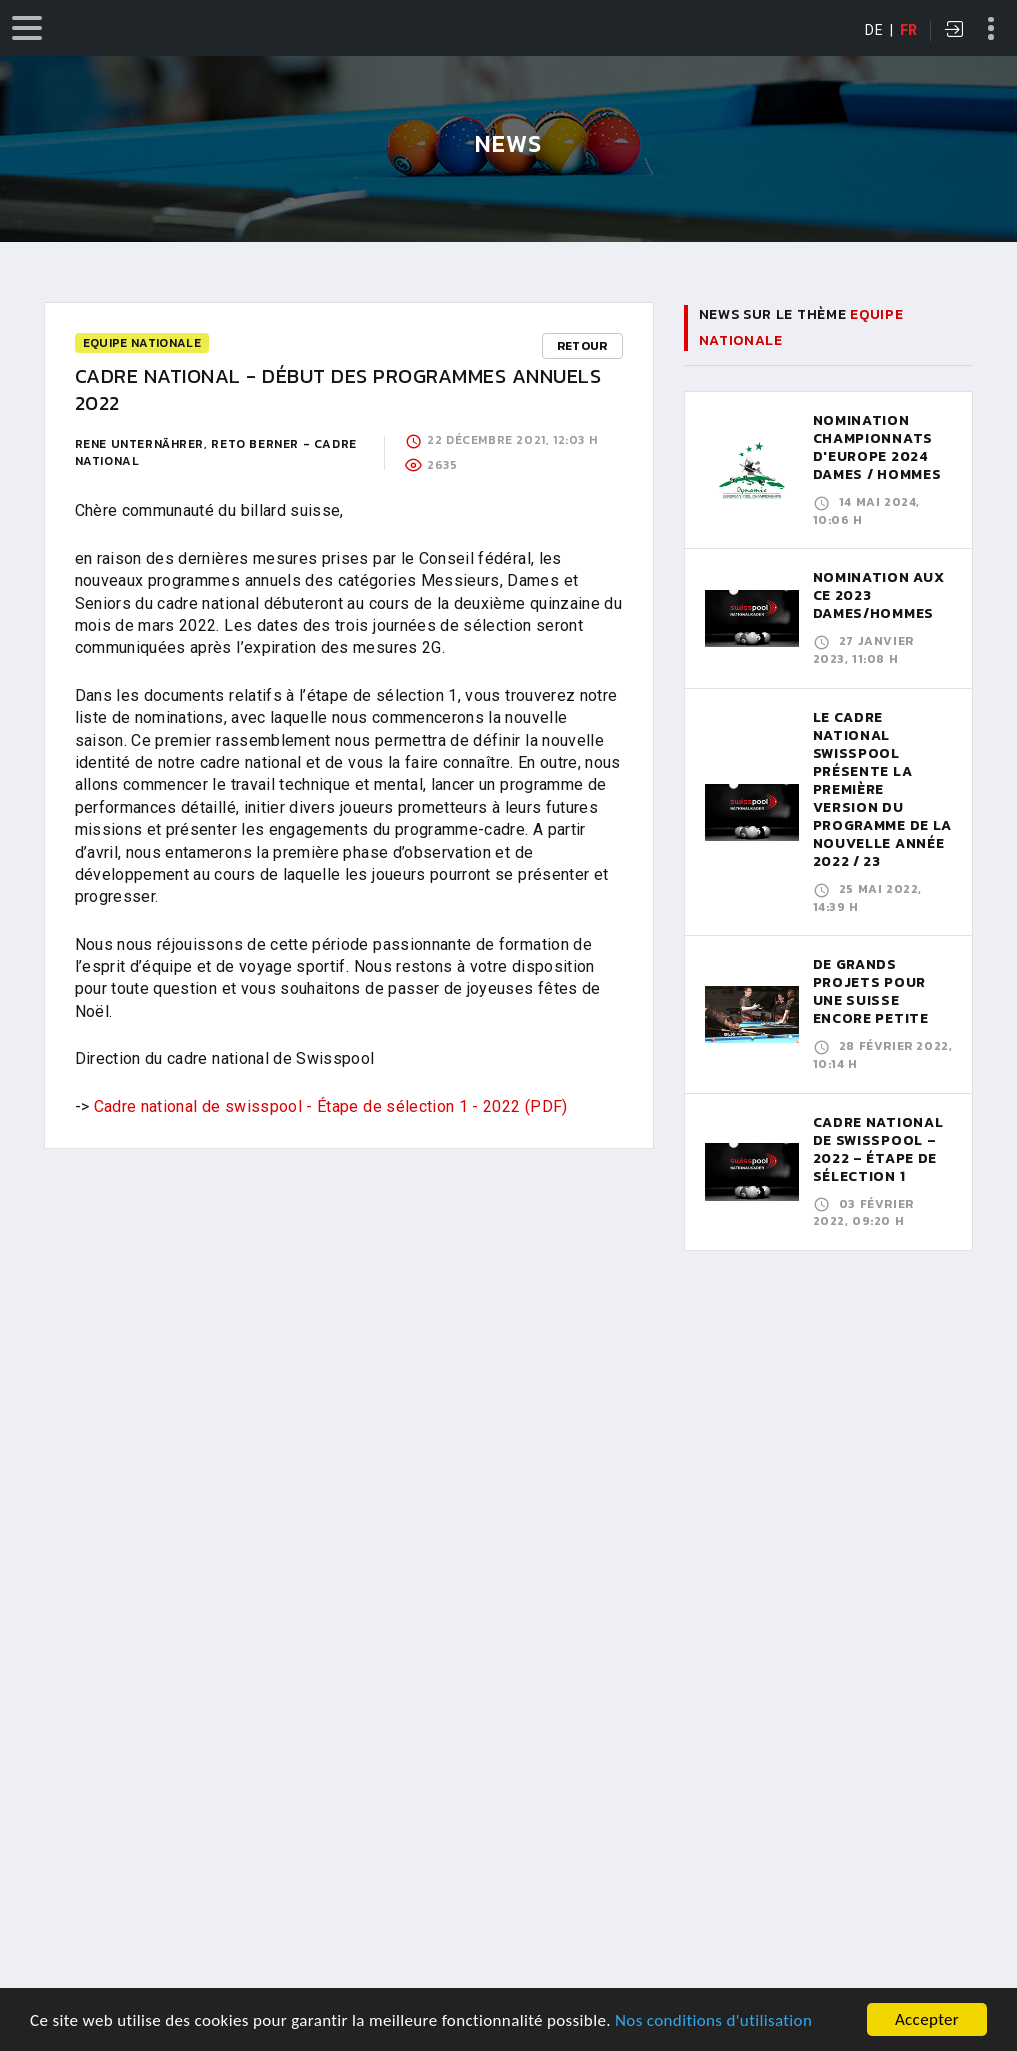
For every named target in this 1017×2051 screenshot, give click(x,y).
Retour (582, 346)
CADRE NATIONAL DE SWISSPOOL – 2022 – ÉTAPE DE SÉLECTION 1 (878, 1149)
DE (874, 30)
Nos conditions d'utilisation (713, 2025)
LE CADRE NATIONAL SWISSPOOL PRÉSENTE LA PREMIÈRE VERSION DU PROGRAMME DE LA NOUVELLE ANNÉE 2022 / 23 (883, 789)
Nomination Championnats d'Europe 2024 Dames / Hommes (877, 447)
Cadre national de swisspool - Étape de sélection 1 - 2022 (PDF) (331, 1106)
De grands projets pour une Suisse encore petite (871, 991)
